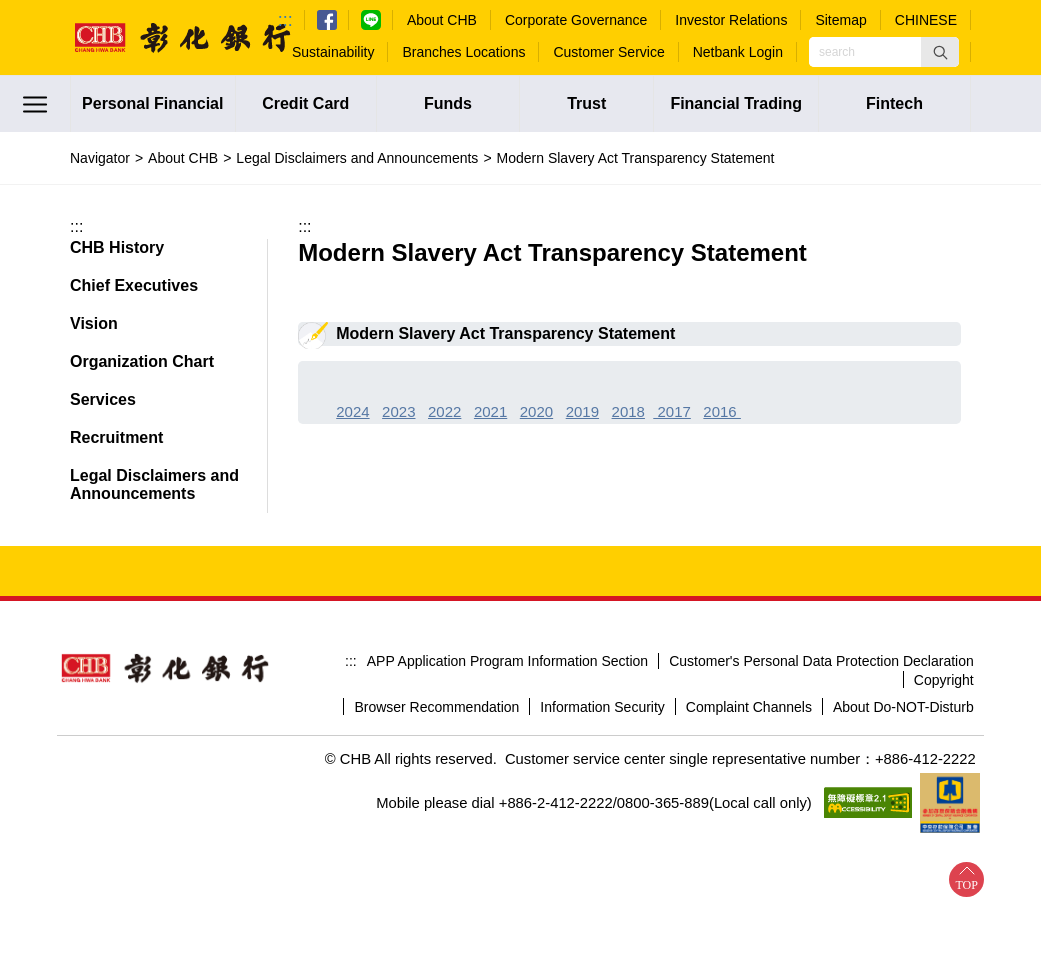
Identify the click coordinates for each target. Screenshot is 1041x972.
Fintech (894, 103)
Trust (586, 103)
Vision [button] (94, 323)
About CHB (183, 158)
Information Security (602, 707)
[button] (940, 52)
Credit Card (305, 103)
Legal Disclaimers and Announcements (357, 158)
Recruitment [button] (116, 437)
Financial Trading (736, 103)
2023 (398, 411)
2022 (444, 411)
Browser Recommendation (436, 707)
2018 (628, 411)
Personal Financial (152, 103)
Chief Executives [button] (134, 285)
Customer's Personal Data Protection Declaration (821, 661)
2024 (352, 411)
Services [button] (103, 399)
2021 (490, 411)
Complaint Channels (749, 707)
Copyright (944, 680)
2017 (672, 411)
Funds (448, 103)
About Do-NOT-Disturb (903, 707)
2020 (536, 411)
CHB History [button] (117, 247)
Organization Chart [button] (142, 361)
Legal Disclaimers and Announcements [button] (154, 484)
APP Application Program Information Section (507, 661)
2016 (722, 411)
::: (285, 20)
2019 (582, 411)
